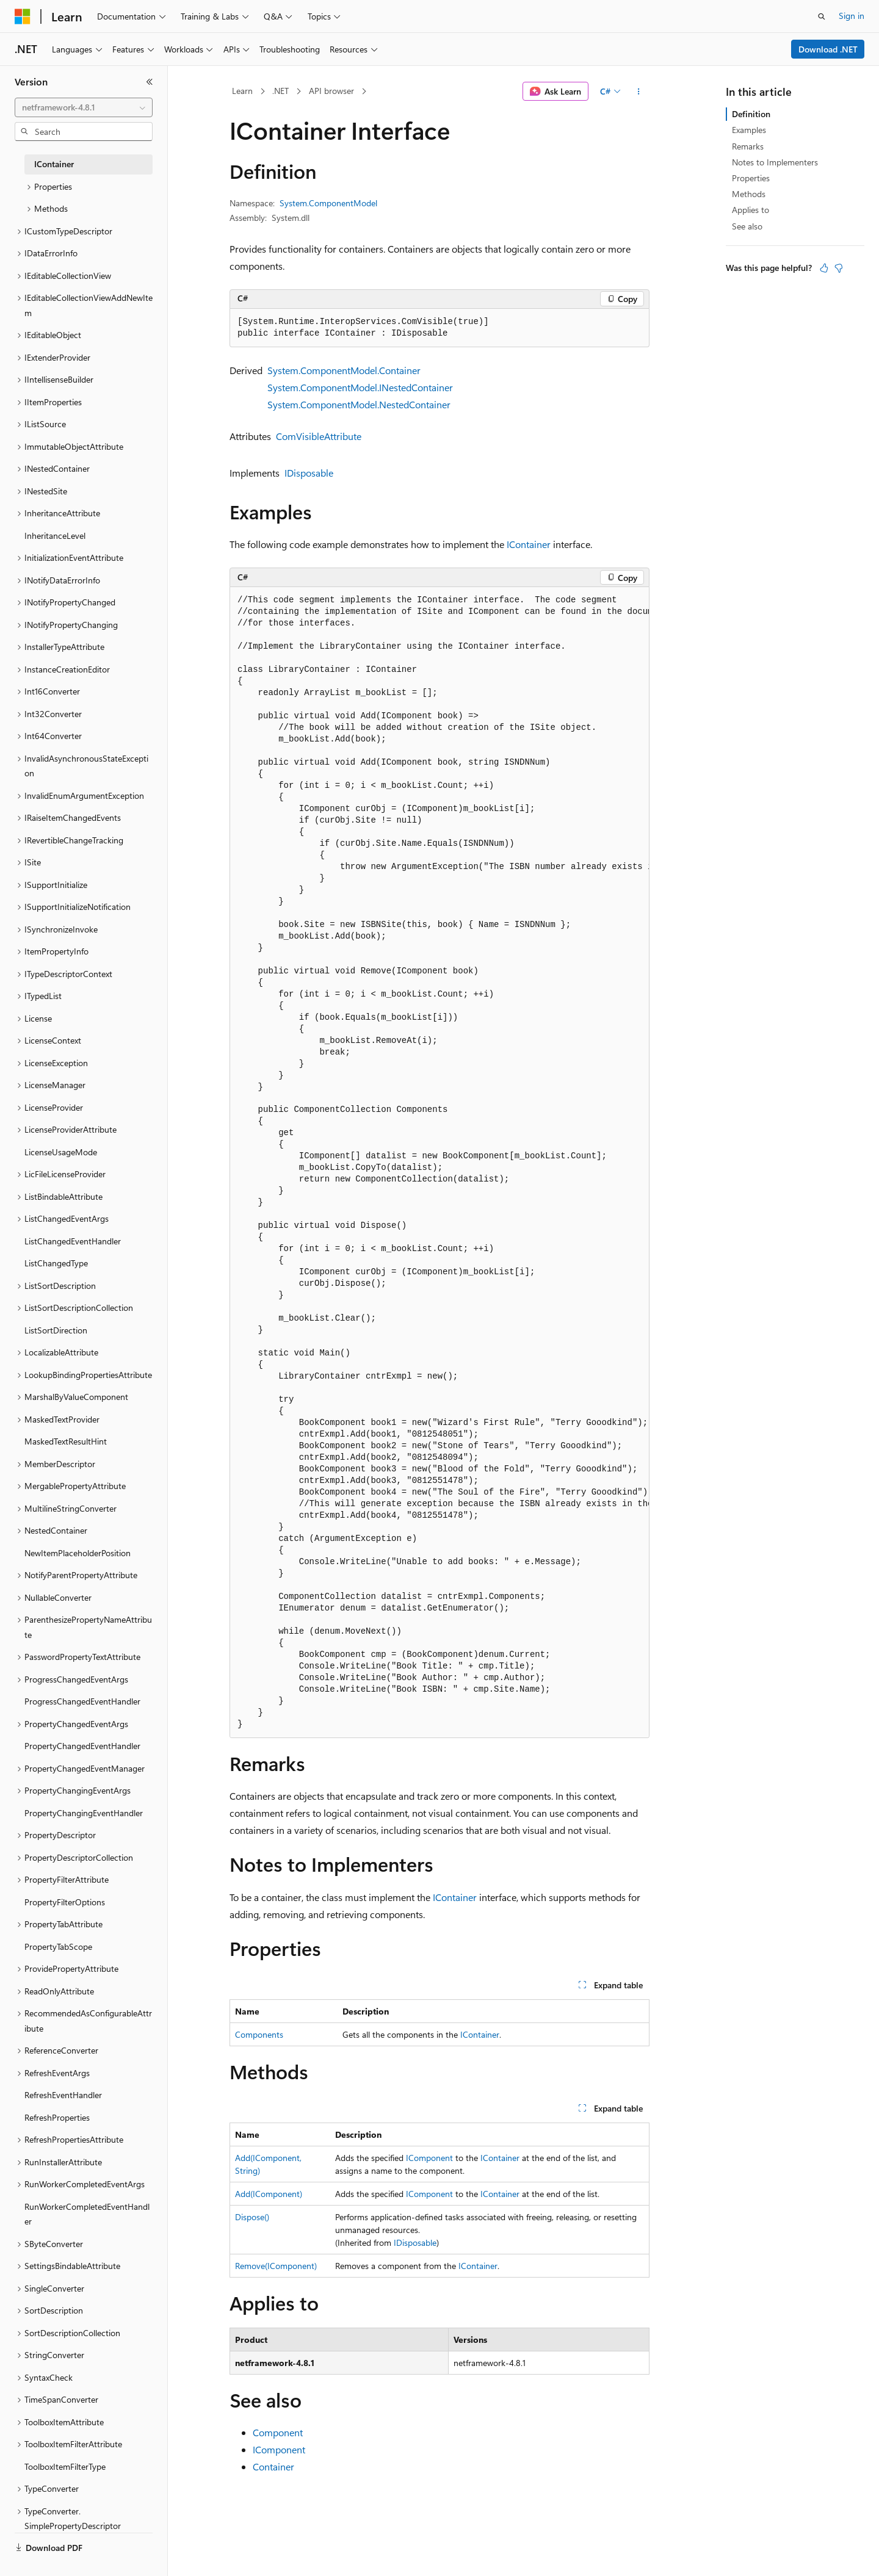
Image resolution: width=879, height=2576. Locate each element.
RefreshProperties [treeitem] (57, 2117)
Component (278, 2432)
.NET (280, 90)
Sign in (851, 15)
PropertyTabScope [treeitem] (58, 1946)
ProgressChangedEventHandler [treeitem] (82, 1701)
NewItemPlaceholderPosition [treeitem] (77, 1553)
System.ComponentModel (328, 203)
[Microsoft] (23, 16)
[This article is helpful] (824, 268)
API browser (331, 90)
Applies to (750, 209)
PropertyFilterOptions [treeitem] (64, 1902)
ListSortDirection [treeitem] (55, 1330)
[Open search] (821, 16)
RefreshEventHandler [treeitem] (63, 2095)
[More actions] (638, 91)
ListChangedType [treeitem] (56, 1263)
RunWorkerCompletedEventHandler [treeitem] (87, 2214)
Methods (748, 194)
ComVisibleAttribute (318, 436)
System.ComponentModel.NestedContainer (358, 404)
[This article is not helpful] (838, 268)
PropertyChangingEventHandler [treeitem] (83, 1813)
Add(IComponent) (268, 2193)
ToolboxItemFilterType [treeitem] (65, 2466)
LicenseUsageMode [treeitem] (60, 1152)
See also (747, 226)
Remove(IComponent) (276, 2265)
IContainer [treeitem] (54, 164)
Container (273, 2466)
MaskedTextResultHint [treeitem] (65, 1441)
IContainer (529, 544)
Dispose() (252, 2217)
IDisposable (308, 472)
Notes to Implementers (775, 162)
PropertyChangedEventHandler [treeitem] (82, 1746)
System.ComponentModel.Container (344, 370)
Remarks (748, 146)
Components (259, 2034)
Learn (242, 90)
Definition (751, 114)
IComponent (429, 2157)
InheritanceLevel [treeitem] (54, 535)
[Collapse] (149, 82)
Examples (749, 129)
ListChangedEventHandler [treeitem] (72, 1241)
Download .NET (828, 49)
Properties (751, 178)
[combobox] (84, 107)
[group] (439, 1162)
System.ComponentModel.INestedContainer (360, 387)
